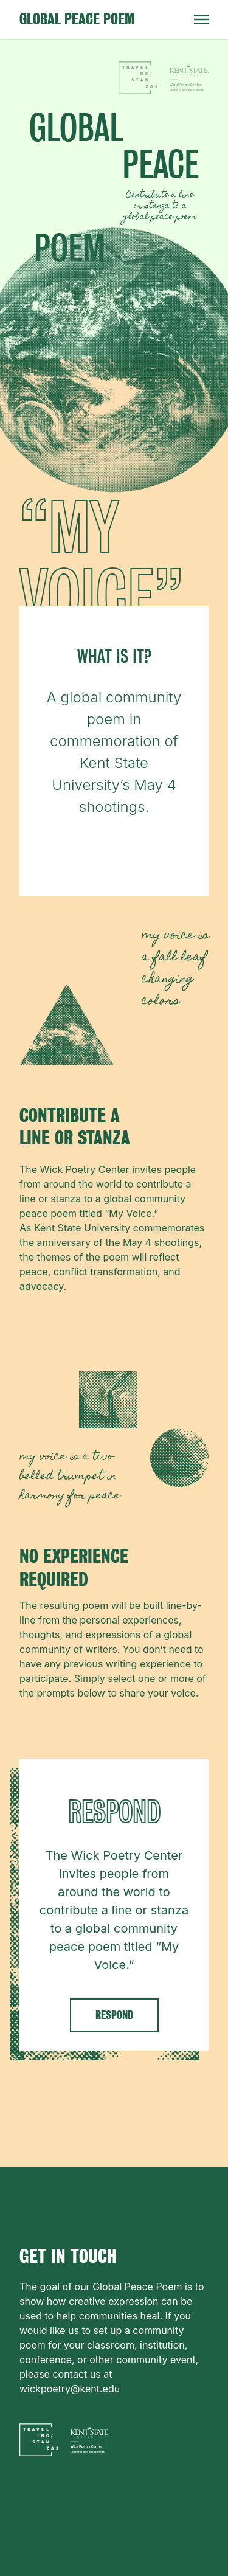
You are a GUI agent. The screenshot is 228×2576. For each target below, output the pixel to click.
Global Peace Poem (77, 19)
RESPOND (114, 2015)
